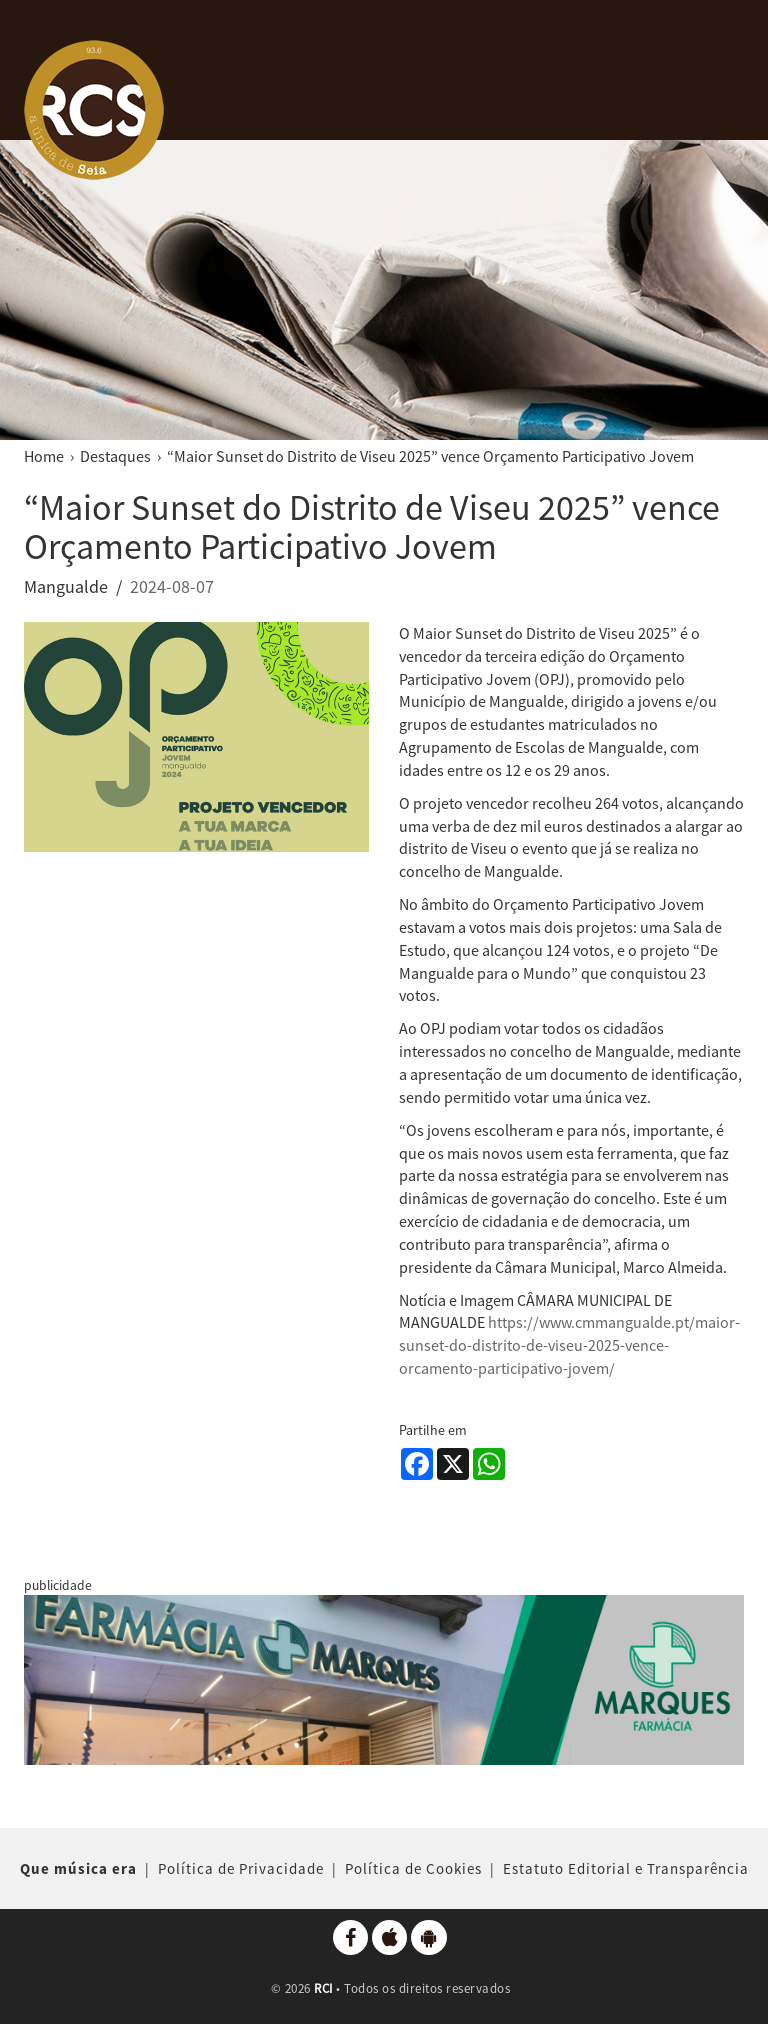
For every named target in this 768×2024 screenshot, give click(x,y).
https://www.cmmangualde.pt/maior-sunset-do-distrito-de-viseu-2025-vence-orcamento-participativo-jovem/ (569, 1345)
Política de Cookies (413, 1868)
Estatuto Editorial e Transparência (626, 1868)
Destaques (115, 456)
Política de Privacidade (241, 1868)
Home (44, 456)
